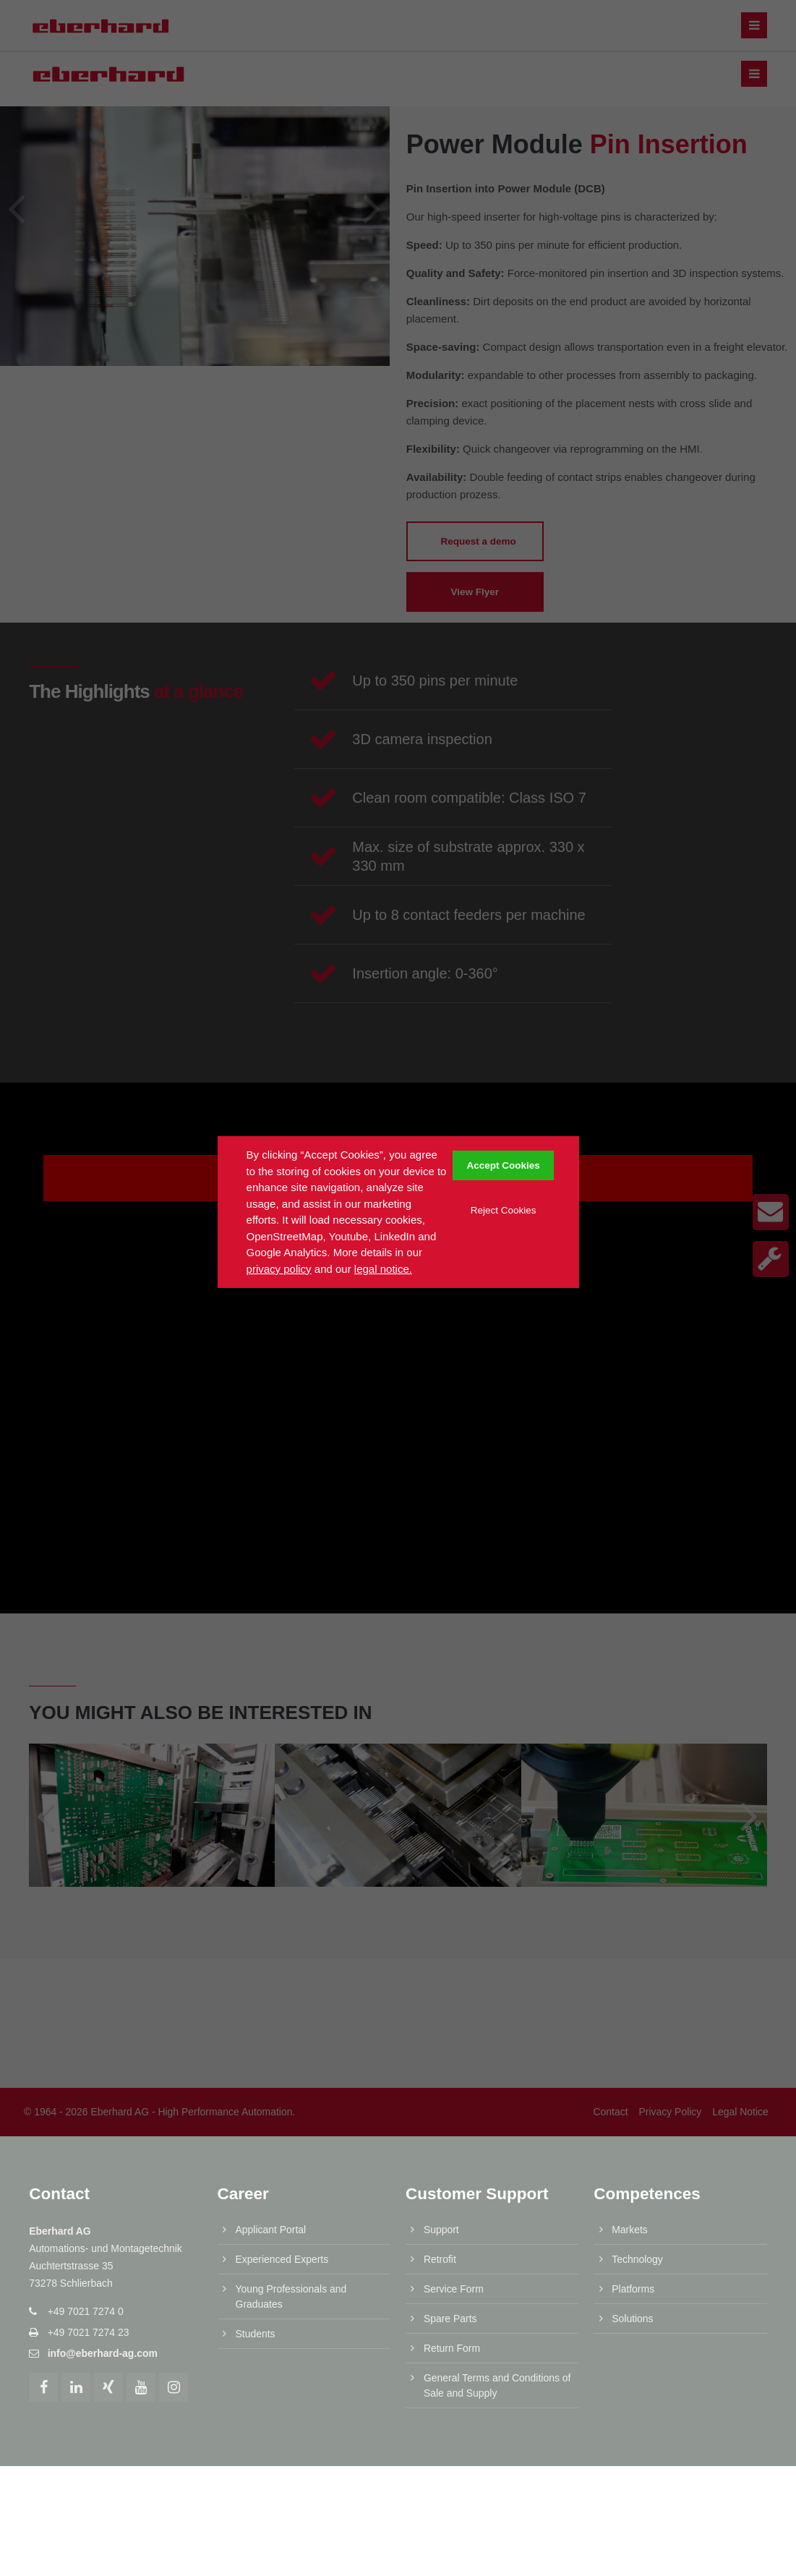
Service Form (454, 2121)
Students (255, 2165)
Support (441, 2062)
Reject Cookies (503, 1210)
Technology (637, 2091)
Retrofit (440, 2091)
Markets (630, 2062)
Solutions (632, 2150)
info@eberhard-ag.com (103, 2185)
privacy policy (279, 1269)
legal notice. (383, 1269)
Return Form (452, 2179)
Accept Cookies (503, 1165)
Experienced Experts (282, 2091)
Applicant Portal (271, 2062)
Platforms (633, 2121)
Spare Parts (450, 2150)
